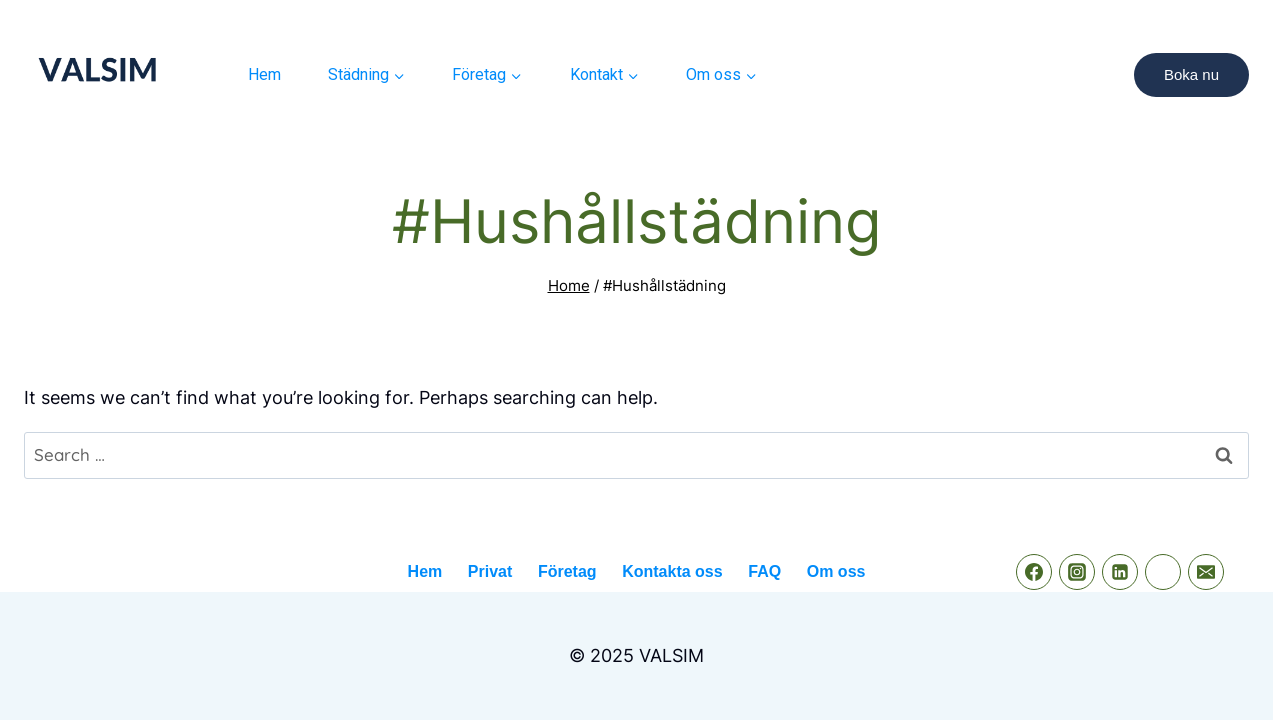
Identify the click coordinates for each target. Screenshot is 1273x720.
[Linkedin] (1120, 572)
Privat (490, 571)
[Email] (1206, 572)
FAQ (764, 571)
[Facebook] (1034, 572)
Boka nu (1191, 74)
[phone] (1163, 572)
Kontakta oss (672, 571)
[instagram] (1077, 572)
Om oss (836, 571)
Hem (264, 74)
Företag (567, 571)
